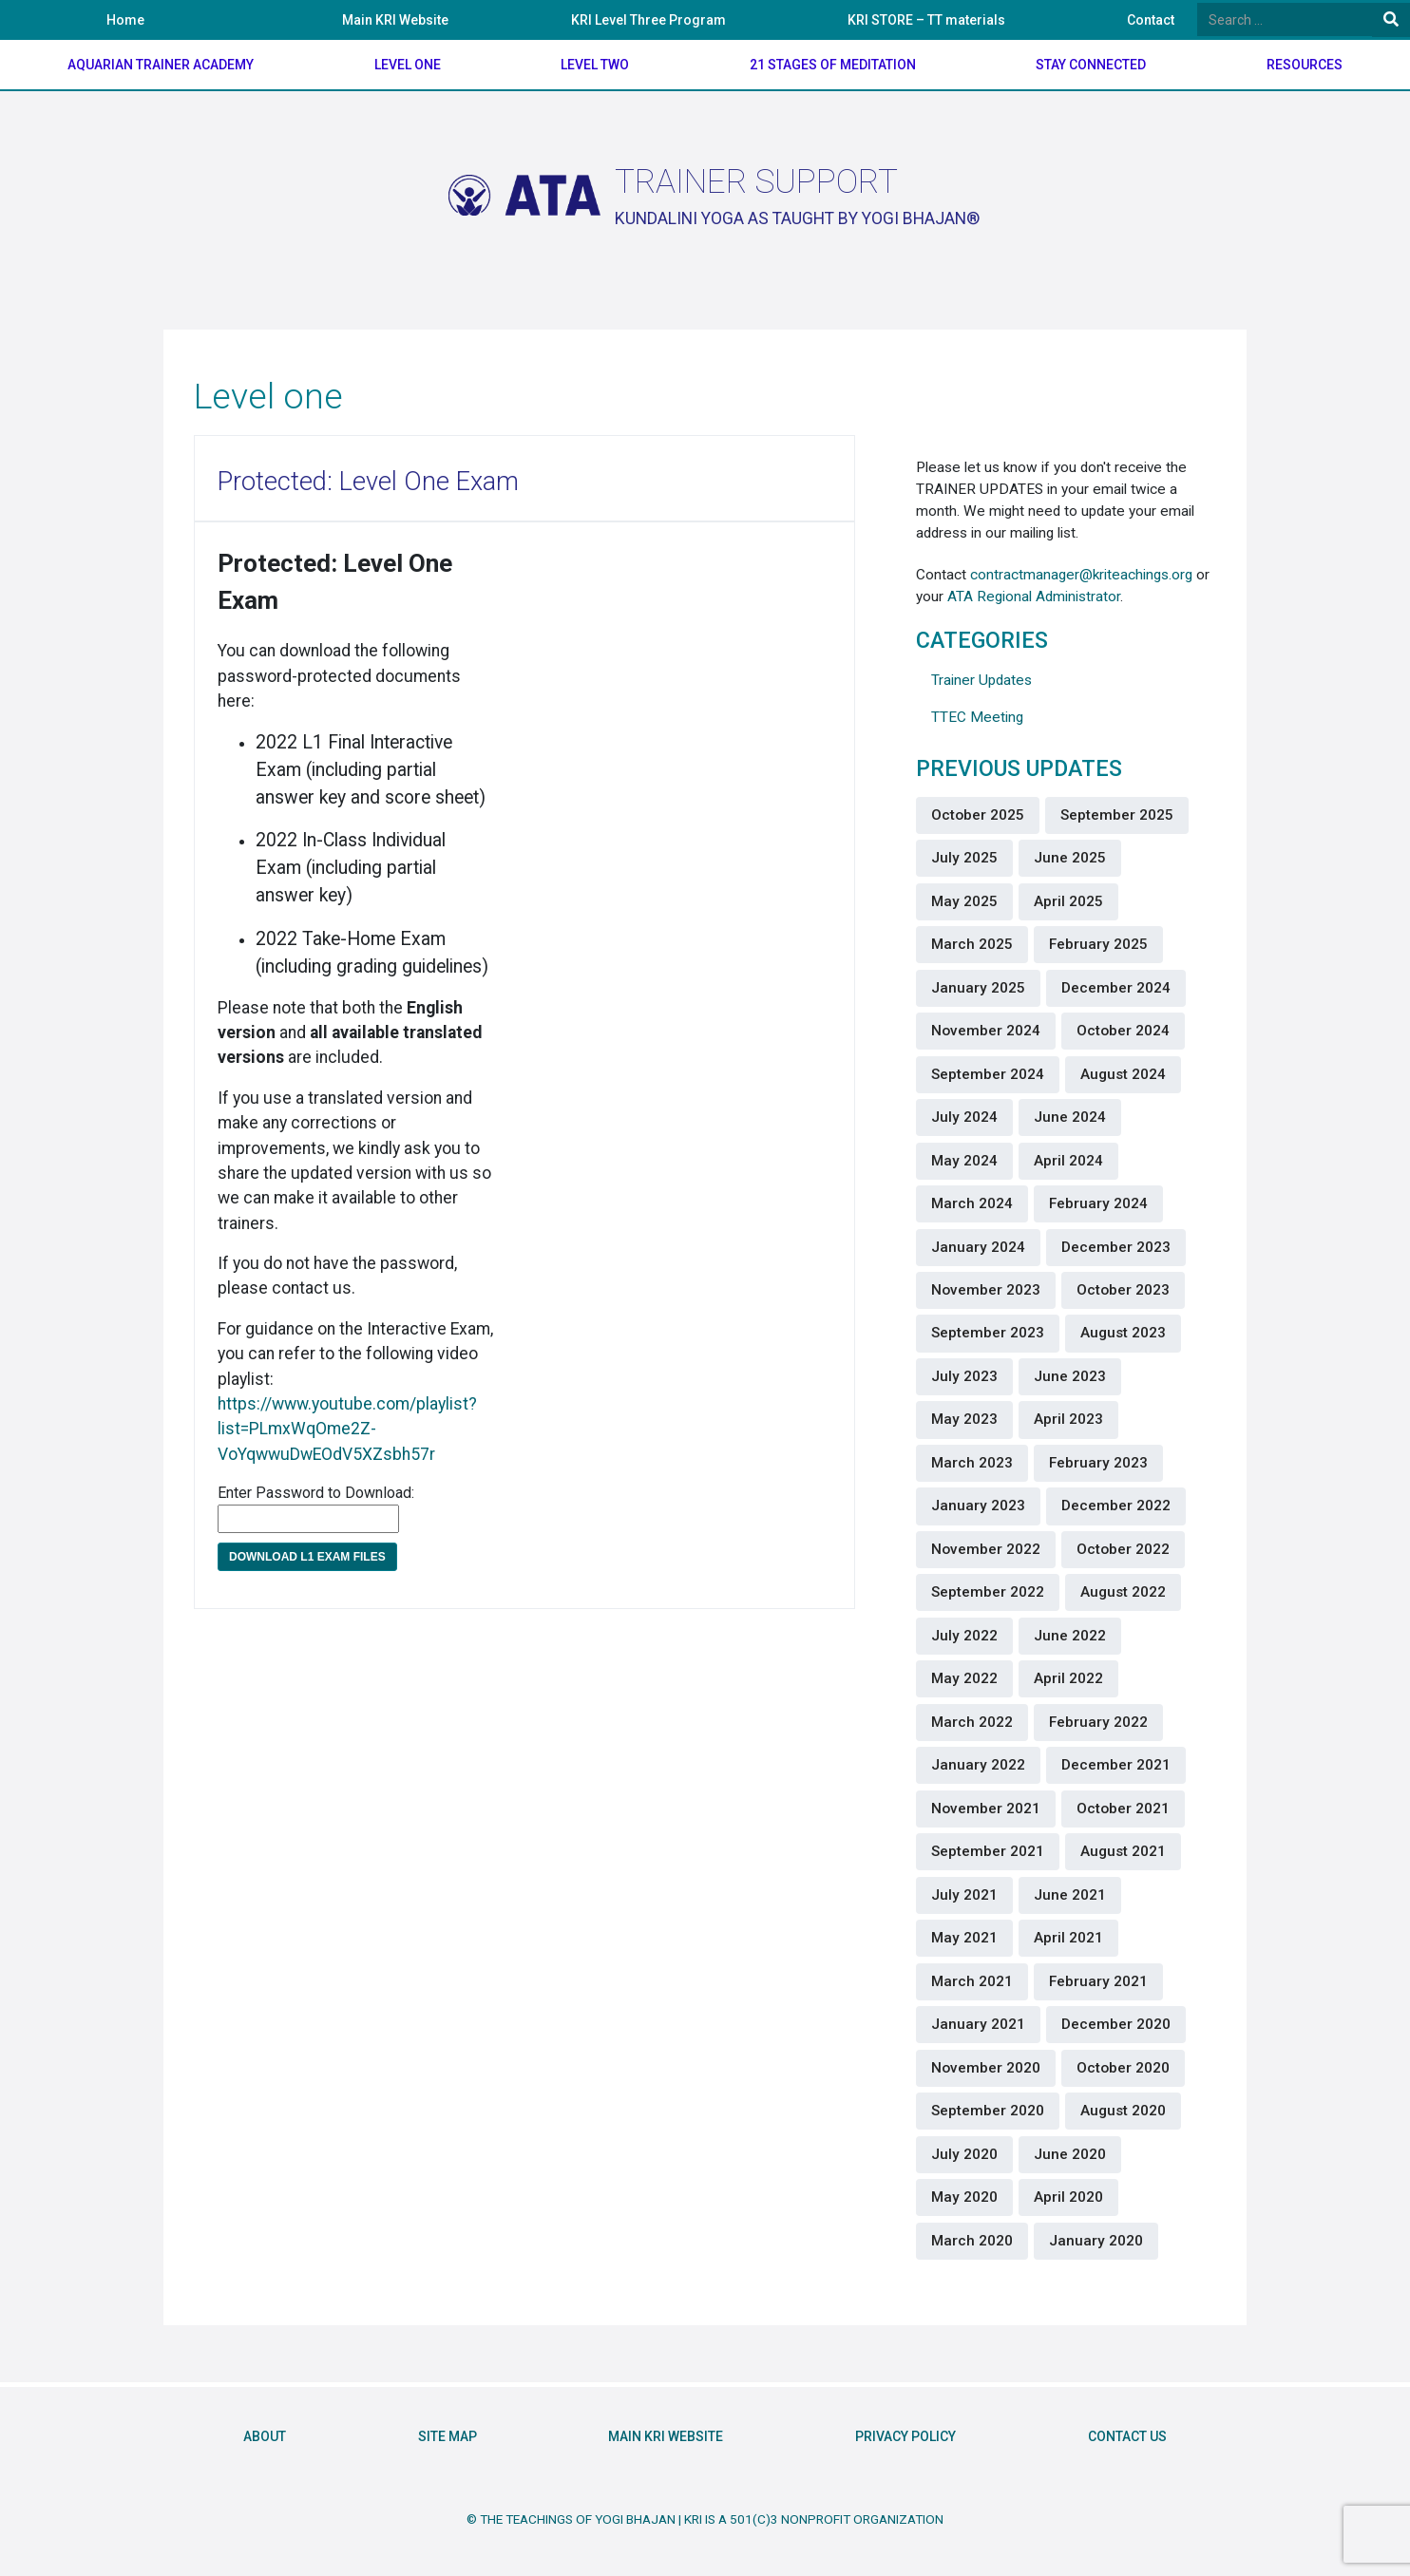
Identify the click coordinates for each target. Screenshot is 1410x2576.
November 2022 (985, 1549)
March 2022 (972, 1722)
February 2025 (1098, 944)
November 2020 (985, 2067)
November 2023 (985, 1289)
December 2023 (1116, 1247)
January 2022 (978, 1764)
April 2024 (1068, 1160)
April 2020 (1068, 2197)
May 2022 (964, 1678)
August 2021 (1123, 1851)
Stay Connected (1091, 64)
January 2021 (978, 2024)
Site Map (447, 2437)
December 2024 (1116, 987)
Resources (1305, 64)
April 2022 (1068, 1678)
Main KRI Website (395, 20)
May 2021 (964, 1937)
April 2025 (1068, 901)
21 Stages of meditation (833, 64)
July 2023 (964, 1376)
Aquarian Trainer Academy (160, 64)
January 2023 (978, 1505)
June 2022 (1070, 1635)
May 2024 (964, 1160)
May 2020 (964, 2197)
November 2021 (985, 1808)
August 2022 (1123, 1592)
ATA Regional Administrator (1033, 596)
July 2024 (964, 1117)
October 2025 (977, 815)
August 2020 (1123, 2110)
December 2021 (1116, 1764)
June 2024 (1070, 1117)
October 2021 (1123, 1808)
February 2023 (1098, 1462)
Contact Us (1127, 2437)
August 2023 (1123, 1332)
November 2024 (985, 1030)
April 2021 (1068, 1937)
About (264, 2437)
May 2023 (964, 1419)
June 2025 (1070, 857)
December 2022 (1116, 1505)
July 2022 (964, 1635)
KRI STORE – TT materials (926, 20)
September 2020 (987, 2110)
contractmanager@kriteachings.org (1081, 574)
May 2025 (964, 901)
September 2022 (987, 1592)
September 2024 (987, 1074)
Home (125, 20)
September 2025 (1116, 815)
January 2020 (1096, 2240)
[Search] (1284, 19)
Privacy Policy (905, 2437)
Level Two (595, 64)
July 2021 (964, 1895)
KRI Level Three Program (648, 20)
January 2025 (978, 987)
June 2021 (1070, 1895)
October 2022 (1123, 1549)
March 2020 (972, 2240)
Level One (407, 64)
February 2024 (1098, 1203)
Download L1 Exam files (307, 1556)
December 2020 (1116, 2024)
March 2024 (972, 1203)
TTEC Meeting (977, 717)
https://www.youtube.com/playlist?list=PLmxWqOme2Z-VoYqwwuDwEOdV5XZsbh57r (347, 1429)
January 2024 (978, 1247)
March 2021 (972, 1981)
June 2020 (1070, 2154)
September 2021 (987, 1851)
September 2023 (987, 1332)
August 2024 (1123, 1074)
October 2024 (1123, 1030)
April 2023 (1068, 1419)
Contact (1150, 20)
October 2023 (1123, 1289)
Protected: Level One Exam (368, 481)
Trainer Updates (981, 680)
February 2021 (1098, 1981)
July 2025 (964, 857)
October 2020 (1123, 2067)
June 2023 (1070, 1376)
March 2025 (972, 944)
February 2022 (1098, 1722)
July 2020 (964, 2154)
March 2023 (972, 1462)
